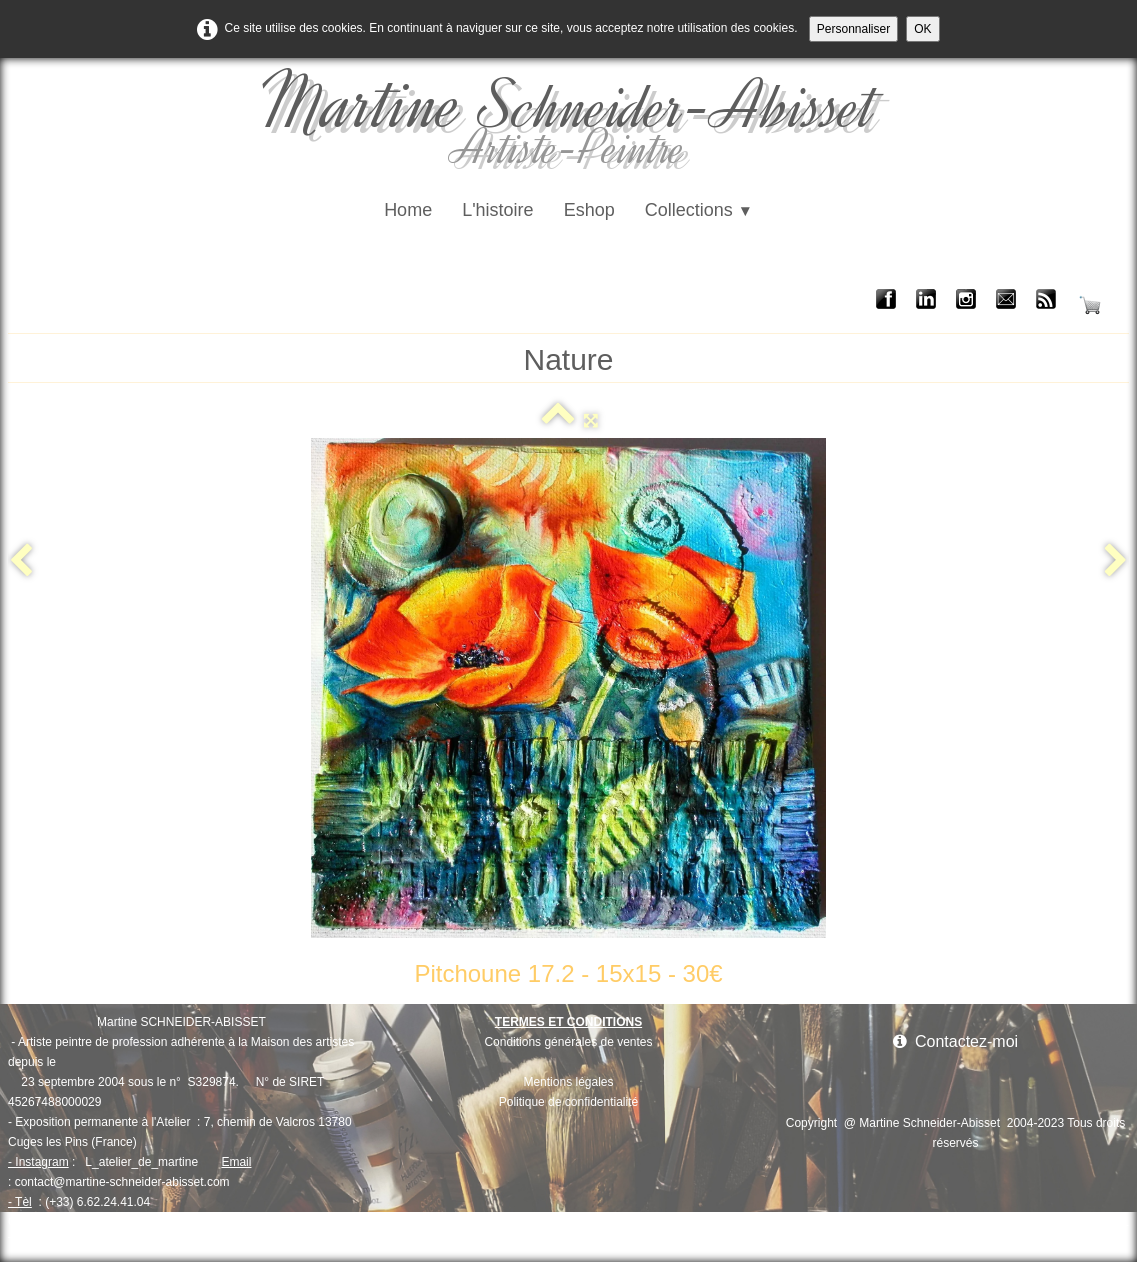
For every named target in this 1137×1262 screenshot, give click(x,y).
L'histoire (497, 210)
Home (408, 210)
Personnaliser (853, 29)
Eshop (589, 210)
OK (922, 29)
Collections (699, 210)
